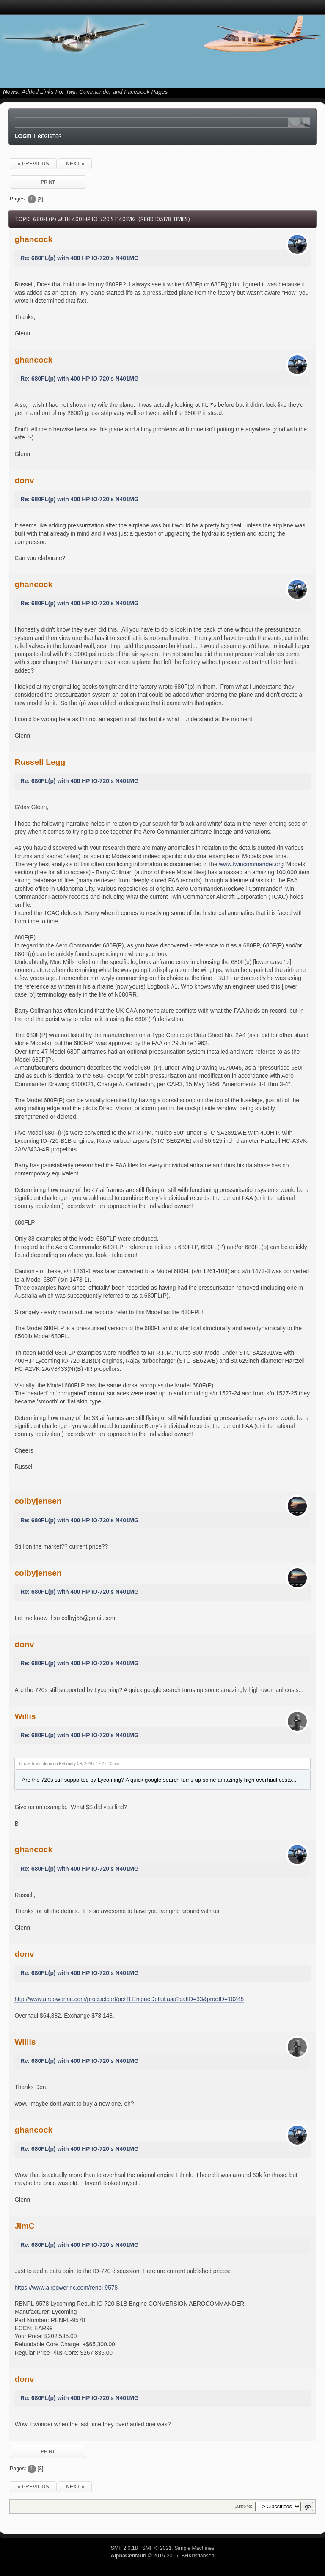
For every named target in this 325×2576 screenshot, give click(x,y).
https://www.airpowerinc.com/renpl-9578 (66, 2288)
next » (75, 164)
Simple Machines (194, 2548)
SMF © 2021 (157, 2548)
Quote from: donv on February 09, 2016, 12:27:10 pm (69, 1763)
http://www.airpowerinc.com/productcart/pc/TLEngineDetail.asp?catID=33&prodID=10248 (129, 1999)
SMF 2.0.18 (124, 2548)
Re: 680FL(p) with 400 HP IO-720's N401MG (79, 258)
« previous (33, 164)
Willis (25, 1716)
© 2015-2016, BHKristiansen (162, 2556)
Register (50, 136)
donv (24, 480)
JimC (24, 2226)
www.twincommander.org (251, 864)
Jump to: (243, 2506)
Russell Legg (39, 762)
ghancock (33, 239)
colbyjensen (37, 1501)
